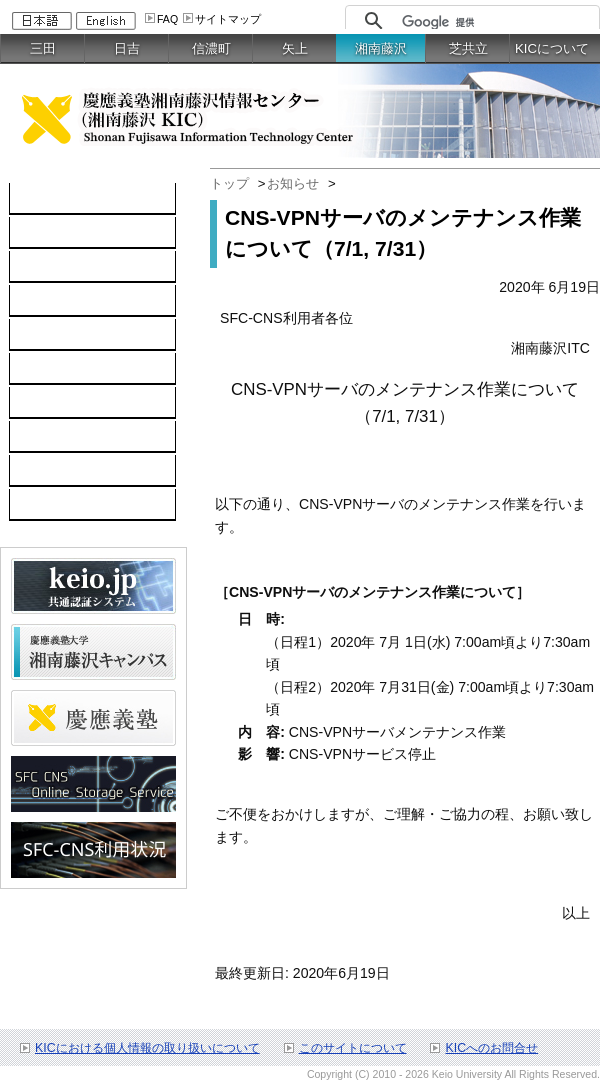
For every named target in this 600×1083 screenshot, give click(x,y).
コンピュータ (62, 233)
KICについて (552, 48)
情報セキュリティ (76, 369)
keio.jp (40, 335)
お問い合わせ (62, 471)
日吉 (127, 48)
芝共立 (468, 48)
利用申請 (48, 437)
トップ (229, 183)
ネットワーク (62, 267)
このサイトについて (353, 1048)
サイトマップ (228, 19)
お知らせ (293, 183)
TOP (34, 199)
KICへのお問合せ (491, 1048)
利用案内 (48, 403)
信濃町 (211, 48)
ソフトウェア (62, 301)
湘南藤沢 (381, 48)
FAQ (167, 19)
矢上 (295, 48)
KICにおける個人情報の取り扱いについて (147, 1048)
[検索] (495, 22)
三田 (43, 48)
